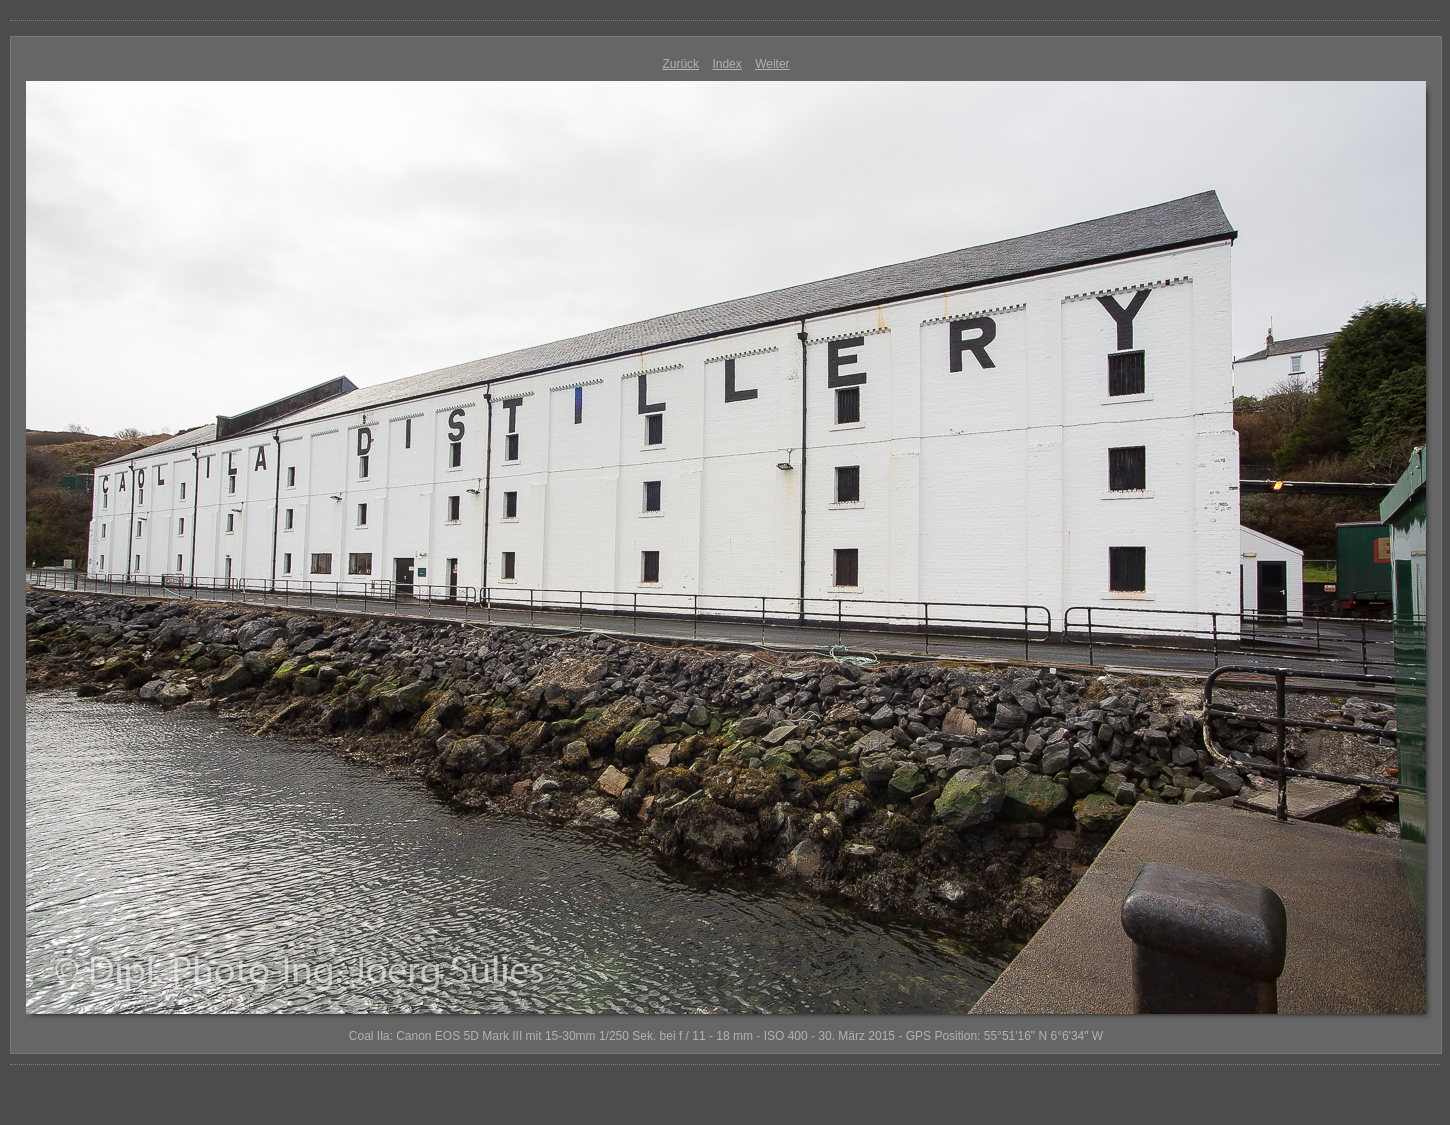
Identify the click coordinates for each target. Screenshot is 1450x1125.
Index (726, 64)
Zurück (680, 64)
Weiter (772, 64)
